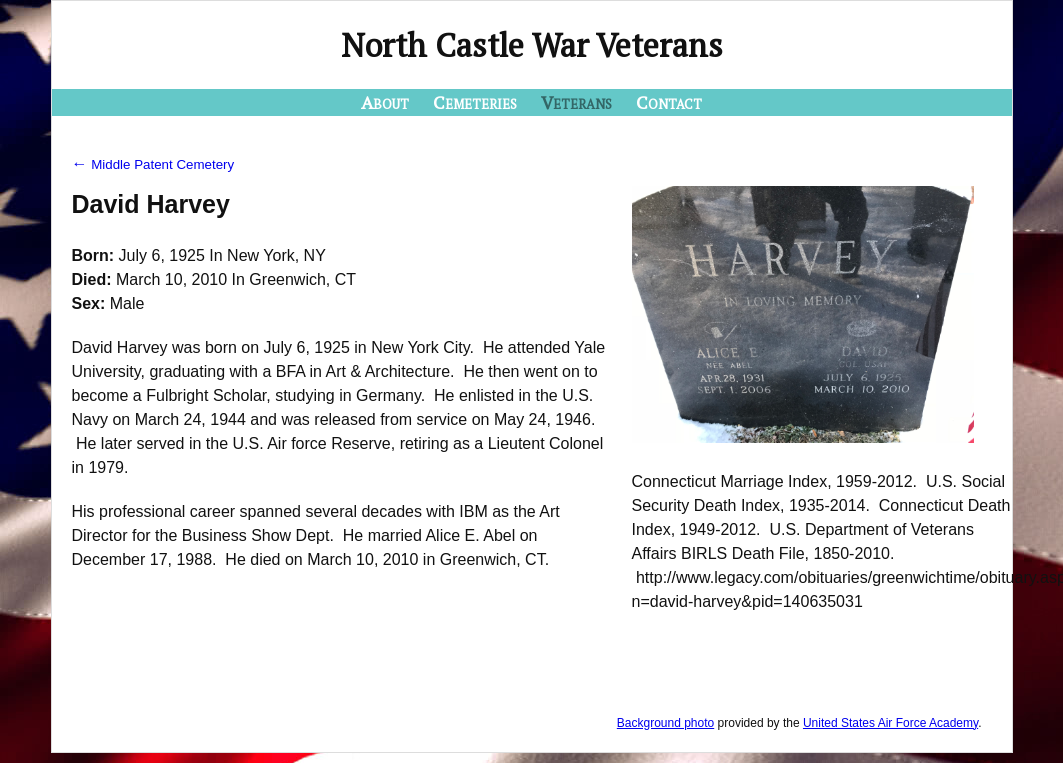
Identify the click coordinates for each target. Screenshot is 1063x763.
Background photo (665, 723)
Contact (669, 102)
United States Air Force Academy (890, 723)
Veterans (576, 102)
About (385, 102)
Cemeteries (475, 102)
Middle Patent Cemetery (153, 164)
